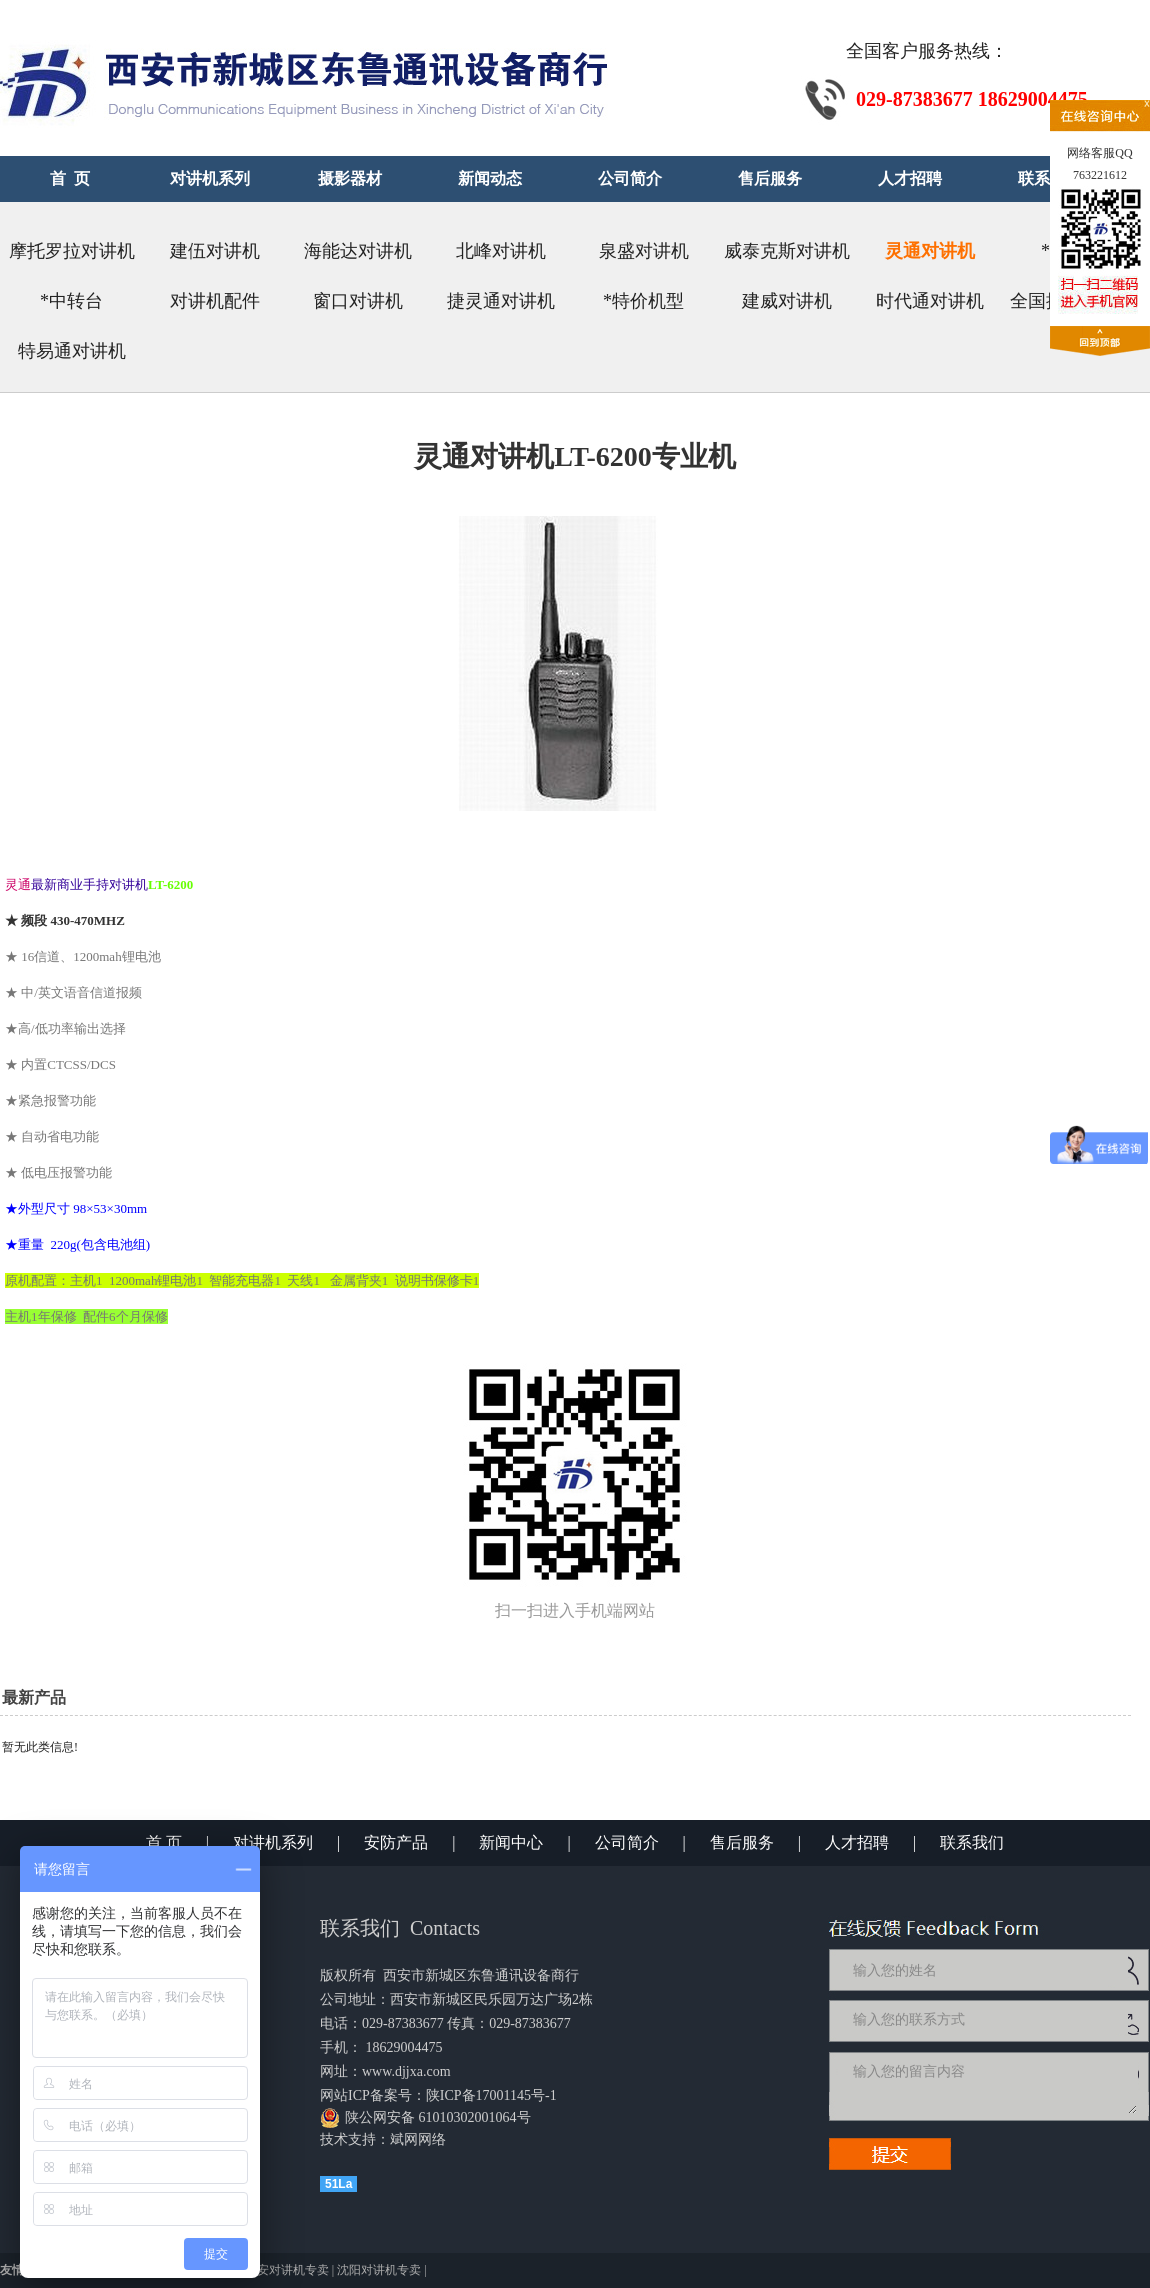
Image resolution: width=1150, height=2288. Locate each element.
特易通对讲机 (72, 351)
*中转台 (71, 301)
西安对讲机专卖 (287, 2270)
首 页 (164, 1842)
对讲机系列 (273, 1842)
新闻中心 (511, 1842)
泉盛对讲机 (644, 251)
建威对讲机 (787, 301)
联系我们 (972, 1842)
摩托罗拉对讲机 (72, 251)
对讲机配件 (215, 301)
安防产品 (396, 1842)
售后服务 (742, 1842)
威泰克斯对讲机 (787, 251)
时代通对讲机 (930, 301)
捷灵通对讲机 (501, 301)
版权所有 (348, 1975)
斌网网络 (418, 2139)
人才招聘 (857, 1842)
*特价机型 (643, 301)
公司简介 (627, 1842)
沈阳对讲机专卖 (379, 2270)
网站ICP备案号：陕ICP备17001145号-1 (438, 2095)
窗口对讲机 (358, 301)
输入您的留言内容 (993, 2086)
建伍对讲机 (215, 251)
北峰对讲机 (501, 251)
